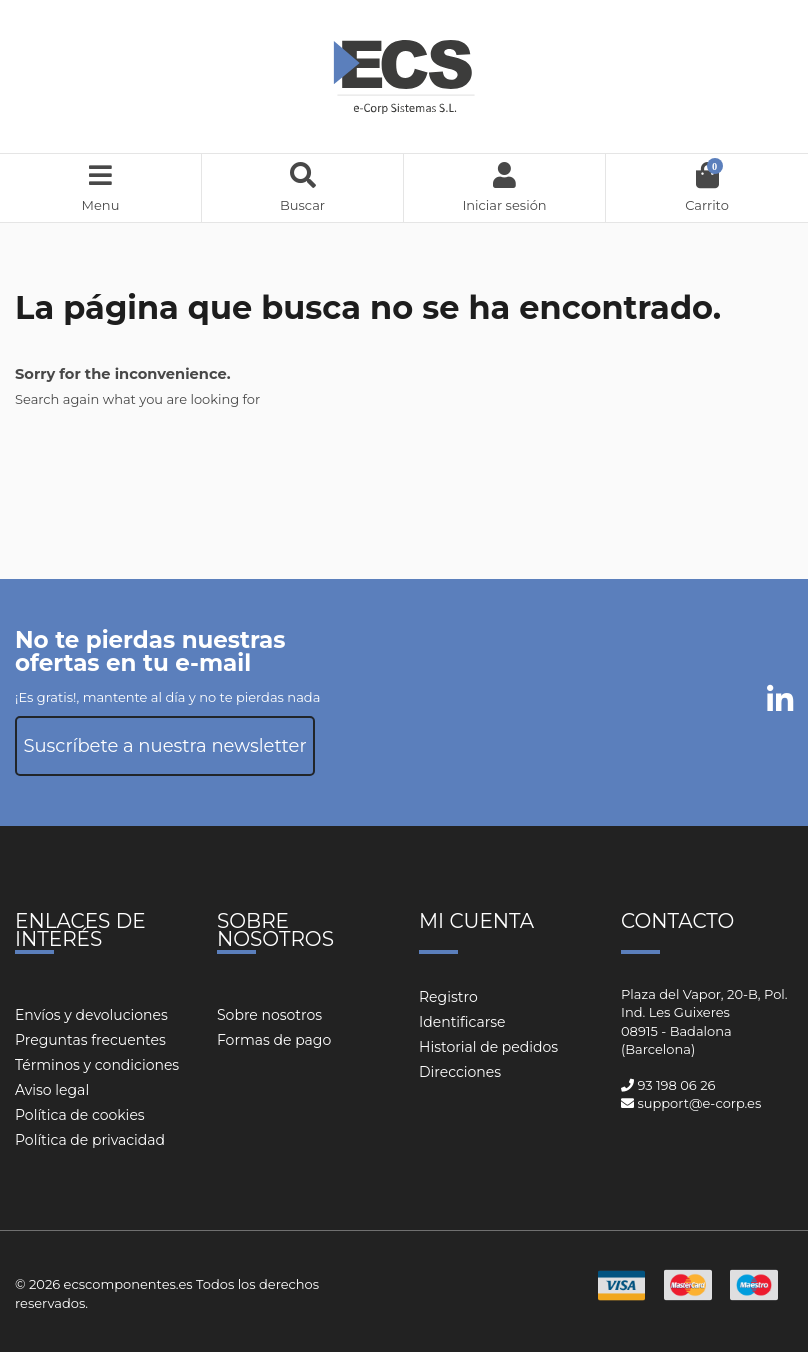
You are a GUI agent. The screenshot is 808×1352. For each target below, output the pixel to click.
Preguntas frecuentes (90, 1040)
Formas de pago (274, 1040)
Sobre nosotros (269, 1015)
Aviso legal (52, 1090)
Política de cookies (80, 1115)
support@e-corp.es (699, 1103)
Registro (448, 997)
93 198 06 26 (676, 1085)
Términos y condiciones (97, 1065)
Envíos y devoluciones (91, 1015)
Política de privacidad (90, 1140)
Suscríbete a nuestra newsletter (164, 746)
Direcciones (460, 1072)
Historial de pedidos (488, 1047)
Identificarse (462, 1022)
